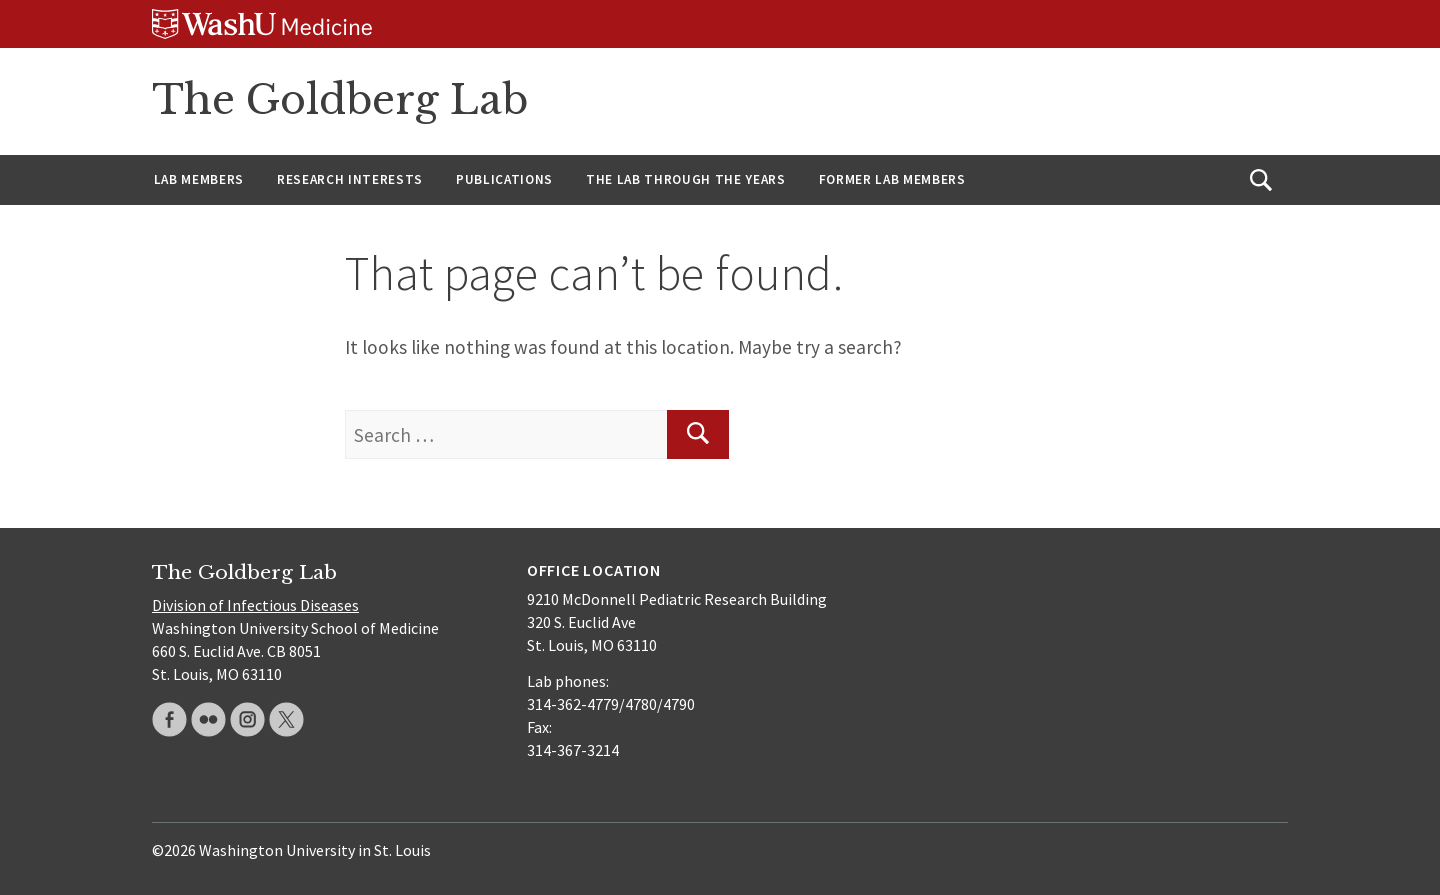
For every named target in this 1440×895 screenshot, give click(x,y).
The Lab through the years (686, 179)
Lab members (199, 179)
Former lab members (892, 179)
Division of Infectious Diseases (255, 605)
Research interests (350, 179)
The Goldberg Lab (340, 100)
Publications (504, 179)
